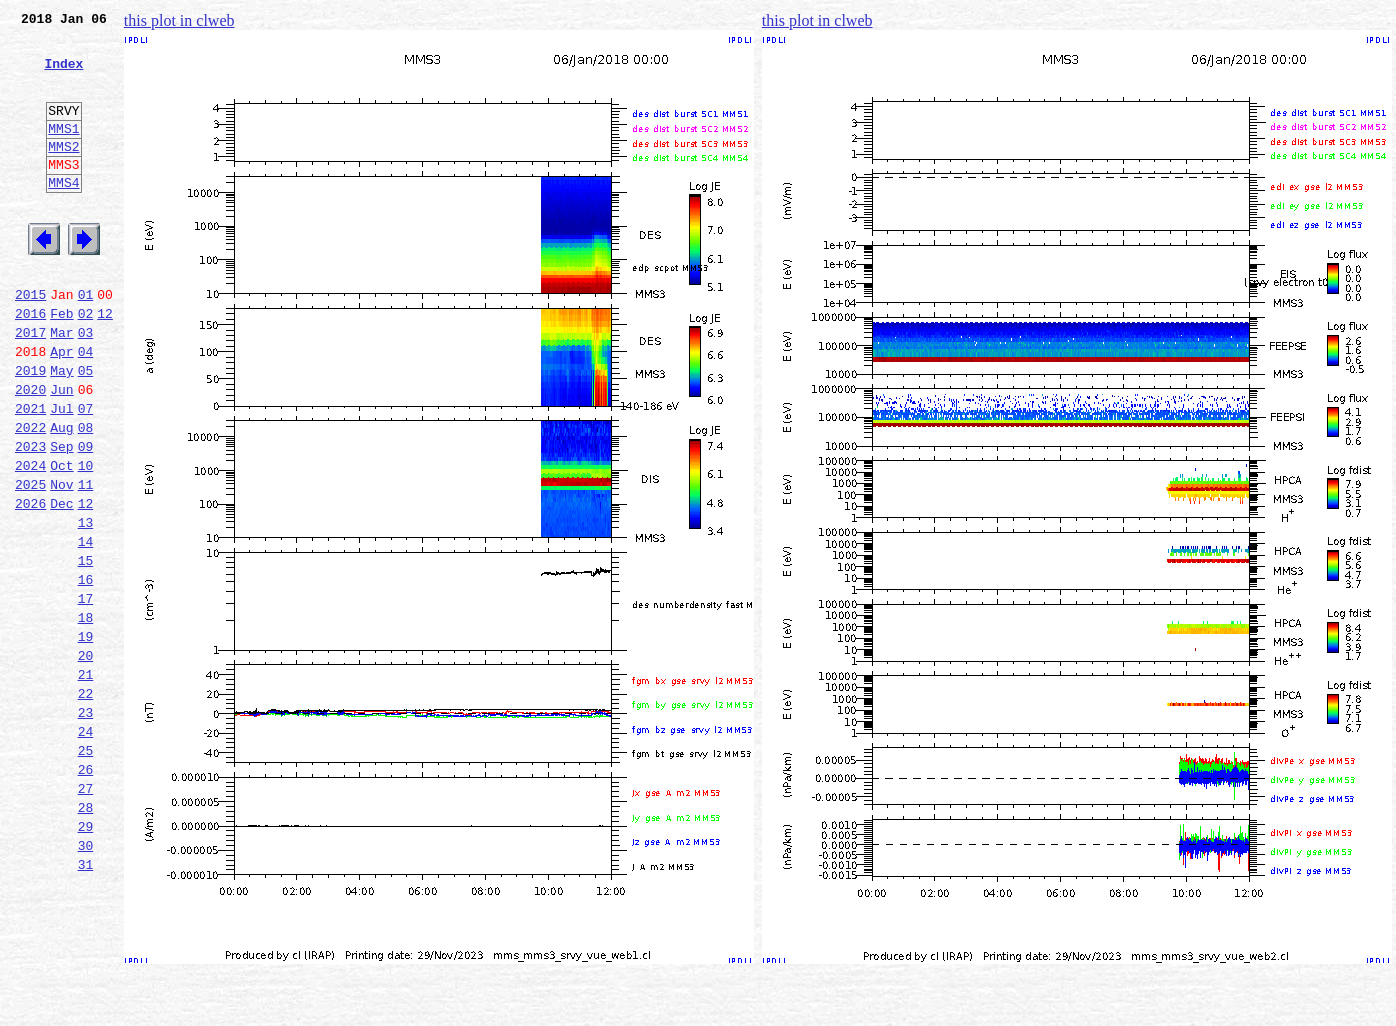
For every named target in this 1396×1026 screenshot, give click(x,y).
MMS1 (63, 152)
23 (86, 826)
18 (86, 716)
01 (86, 342)
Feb (61, 364)
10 (86, 540)
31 (86, 1002)
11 (86, 562)
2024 (30, 540)
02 (86, 364)
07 (86, 474)
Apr (61, 408)
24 (86, 848)
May (61, 430)
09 (86, 518)
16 (86, 672)
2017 (30, 386)
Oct (61, 540)
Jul (61, 474)
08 (86, 496)
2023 (30, 518)
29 (86, 958)
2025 (30, 562)
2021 (30, 474)
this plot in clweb (179, 20)
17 (86, 694)
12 (105, 364)
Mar (61, 386)
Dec (61, 584)
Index (63, 75)
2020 (30, 452)
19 (86, 738)
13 (86, 606)
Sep (61, 518)
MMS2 (63, 173)
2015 (30, 342)
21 (86, 782)
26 (86, 892)
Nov (61, 562)
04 (86, 408)
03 (86, 386)
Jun (61, 452)
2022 (30, 496)
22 (86, 804)
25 (86, 870)
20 (86, 760)
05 (86, 430)
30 (86, 980)
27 (86, 914)
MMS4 (63, 215)
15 (86, 650)
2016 (30, 364)
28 (86, 936)
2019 (30, 430)
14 (86, 628)
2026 (30, 584)
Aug (61, 496)
